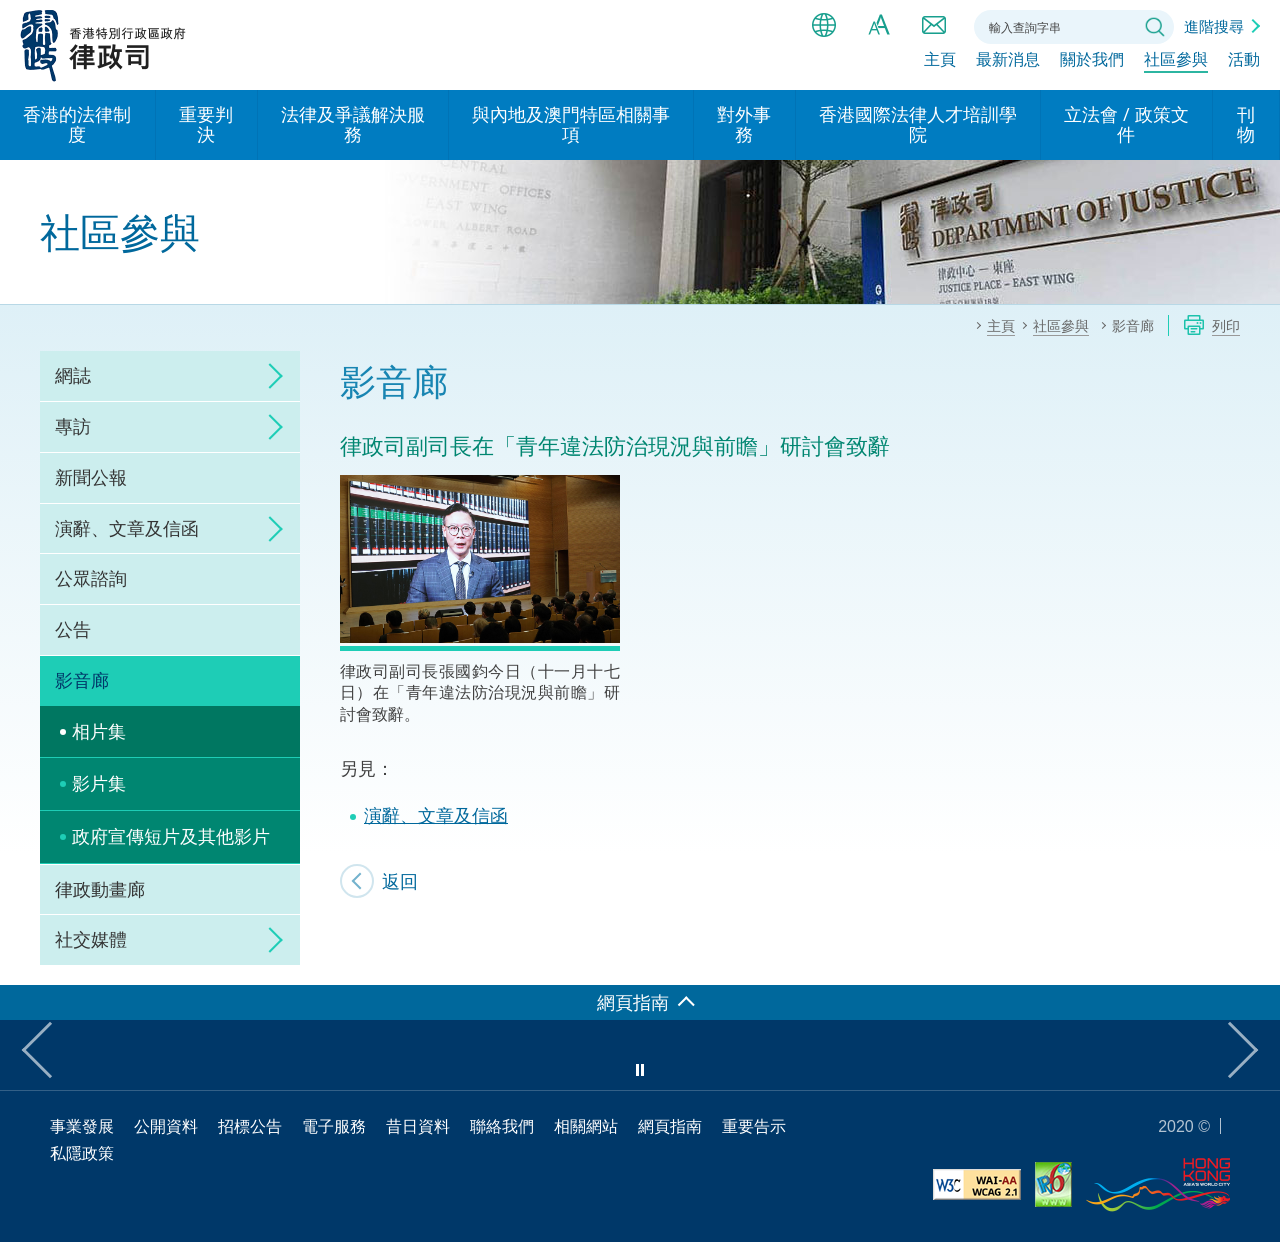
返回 (400, 881)
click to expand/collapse (270, 376)
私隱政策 (82, 1153)
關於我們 (1092, 67)
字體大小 (879, 25)
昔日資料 (418, 1126)
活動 (1244, 67)
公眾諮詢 (91, 578)
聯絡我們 (934, 25)
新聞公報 (91, 477)
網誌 (73, 375)
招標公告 (250, 1126)
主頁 (940, 67)
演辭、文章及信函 (127, 528)
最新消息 (1008, 67)
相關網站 (586, 1126)
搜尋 (1155, 27)
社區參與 (1176, 67)
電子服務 (334, 1126)
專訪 (73, 426)
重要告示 (754, 1126)
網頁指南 (670, 1126)
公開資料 (166, 1126)
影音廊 (82, 680)
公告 (73, 629)
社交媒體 (91, 939)
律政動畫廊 (100, 889)
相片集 (99, 731)
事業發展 (82, 1126)
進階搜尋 (1214, 26)
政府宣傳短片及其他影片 (171, 836)
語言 (824, 25)
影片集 (99, 783)
